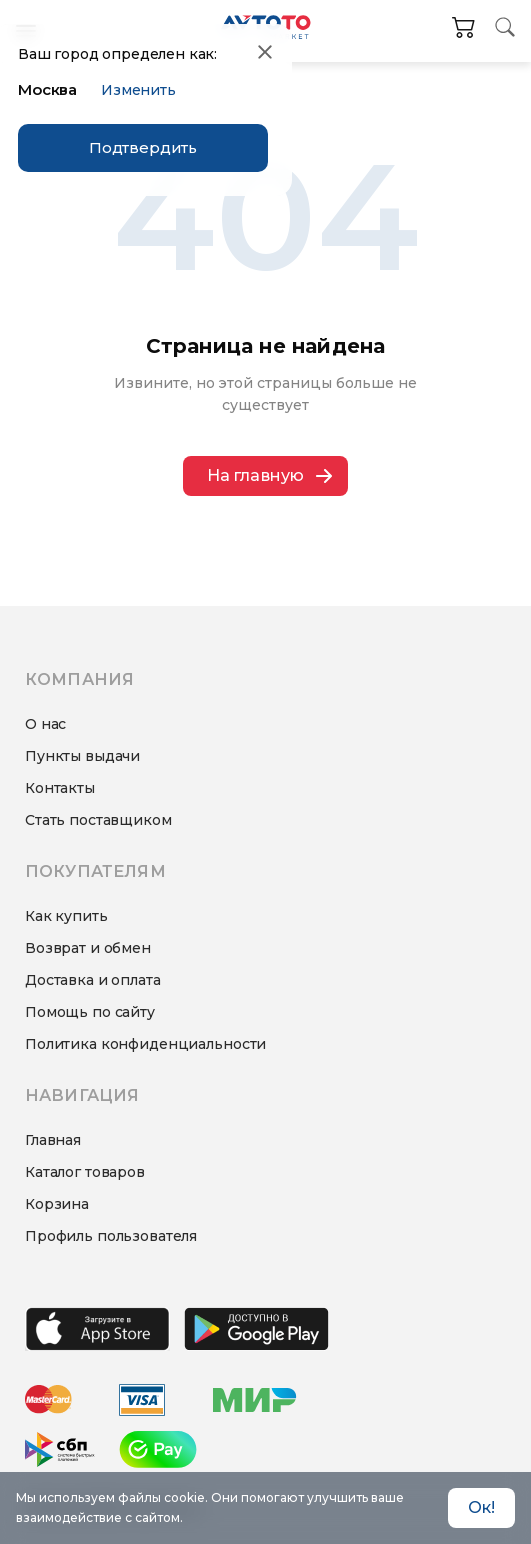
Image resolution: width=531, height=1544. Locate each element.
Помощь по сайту (90, 1012)
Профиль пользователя (111, 1236)
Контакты (60, 788)
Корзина (57, 1204)
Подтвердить (143, 147)
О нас (45, 724)
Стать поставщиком (98, 820)
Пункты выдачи (82, 756)
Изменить (138, 90)
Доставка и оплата (93, 980)
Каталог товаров (85, 1172)
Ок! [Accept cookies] (481, 1507)
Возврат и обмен (88, 948)
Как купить (66, 916)
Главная (53, 1140)
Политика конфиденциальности (145, 1044)
